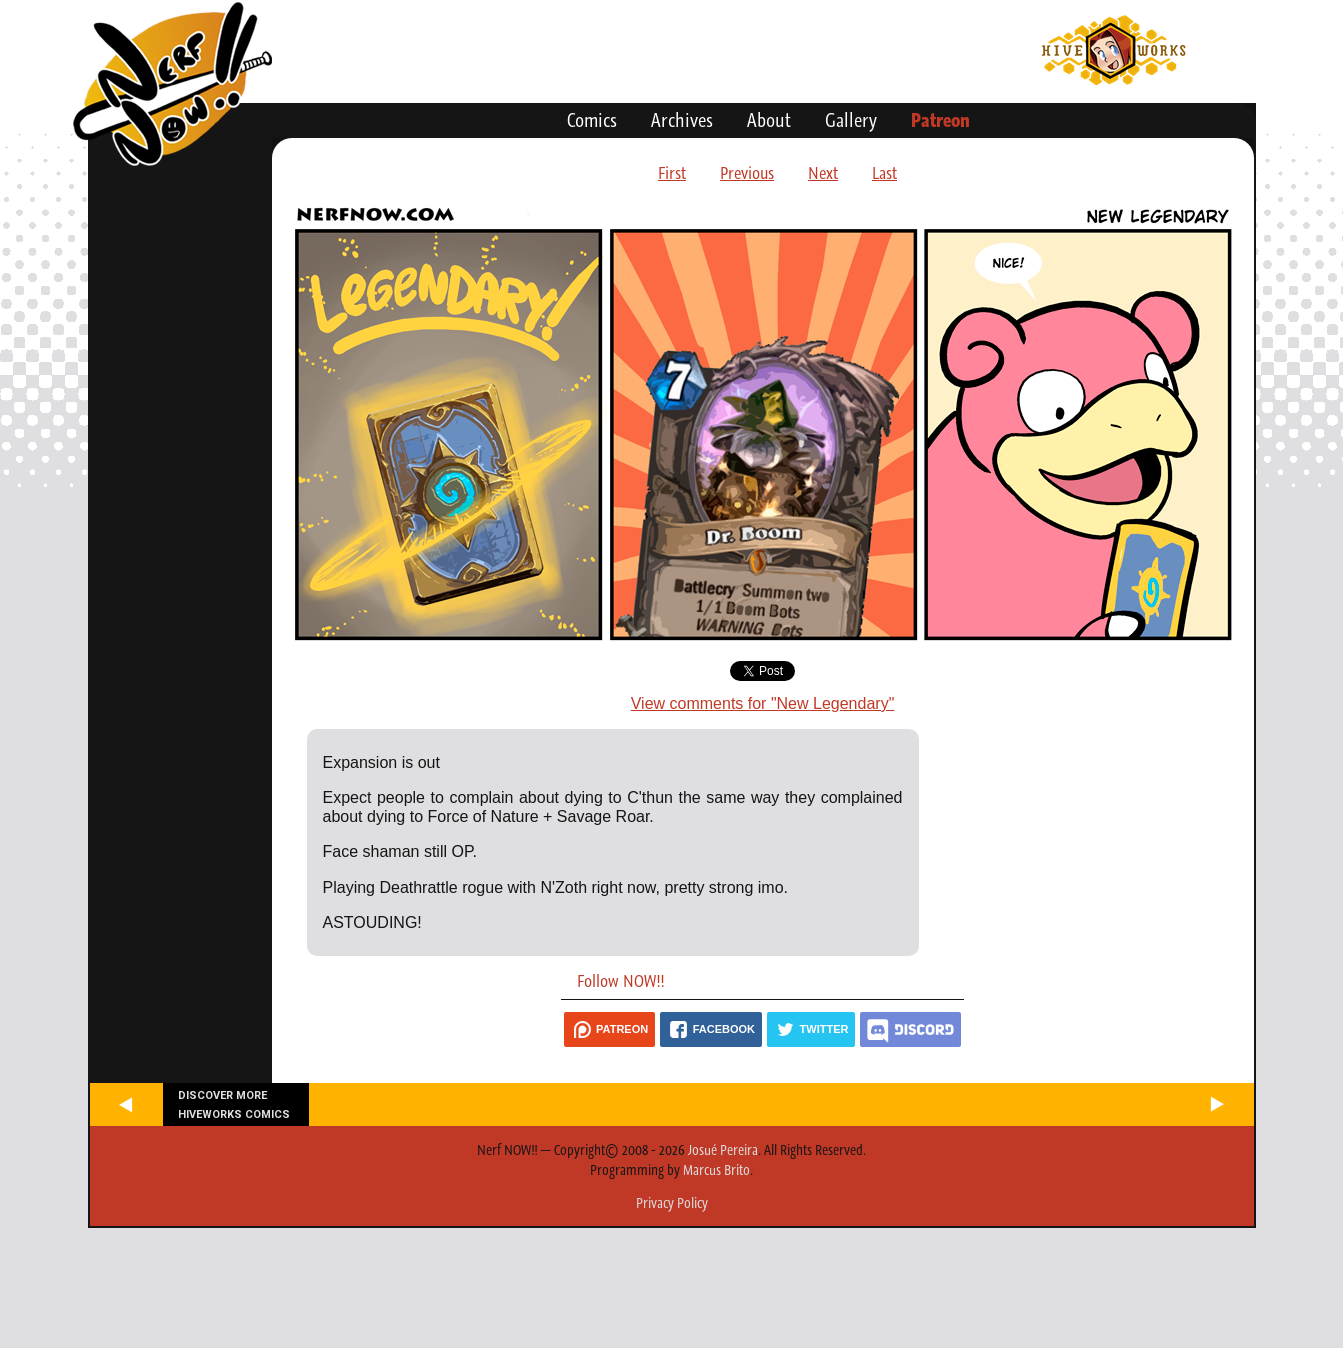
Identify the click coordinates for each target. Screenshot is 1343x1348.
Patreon (940, 120)
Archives (682, 120)
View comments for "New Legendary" (763, 703)
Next (823, 173)
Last (884, 173)
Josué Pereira (723, 1150)
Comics (592, 120)
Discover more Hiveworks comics (234, 1105)
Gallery (851, 120)
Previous (747, 173)
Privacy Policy (672, 1203)
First (672, 173)
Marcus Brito (716, 1170)
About (769, 120)
